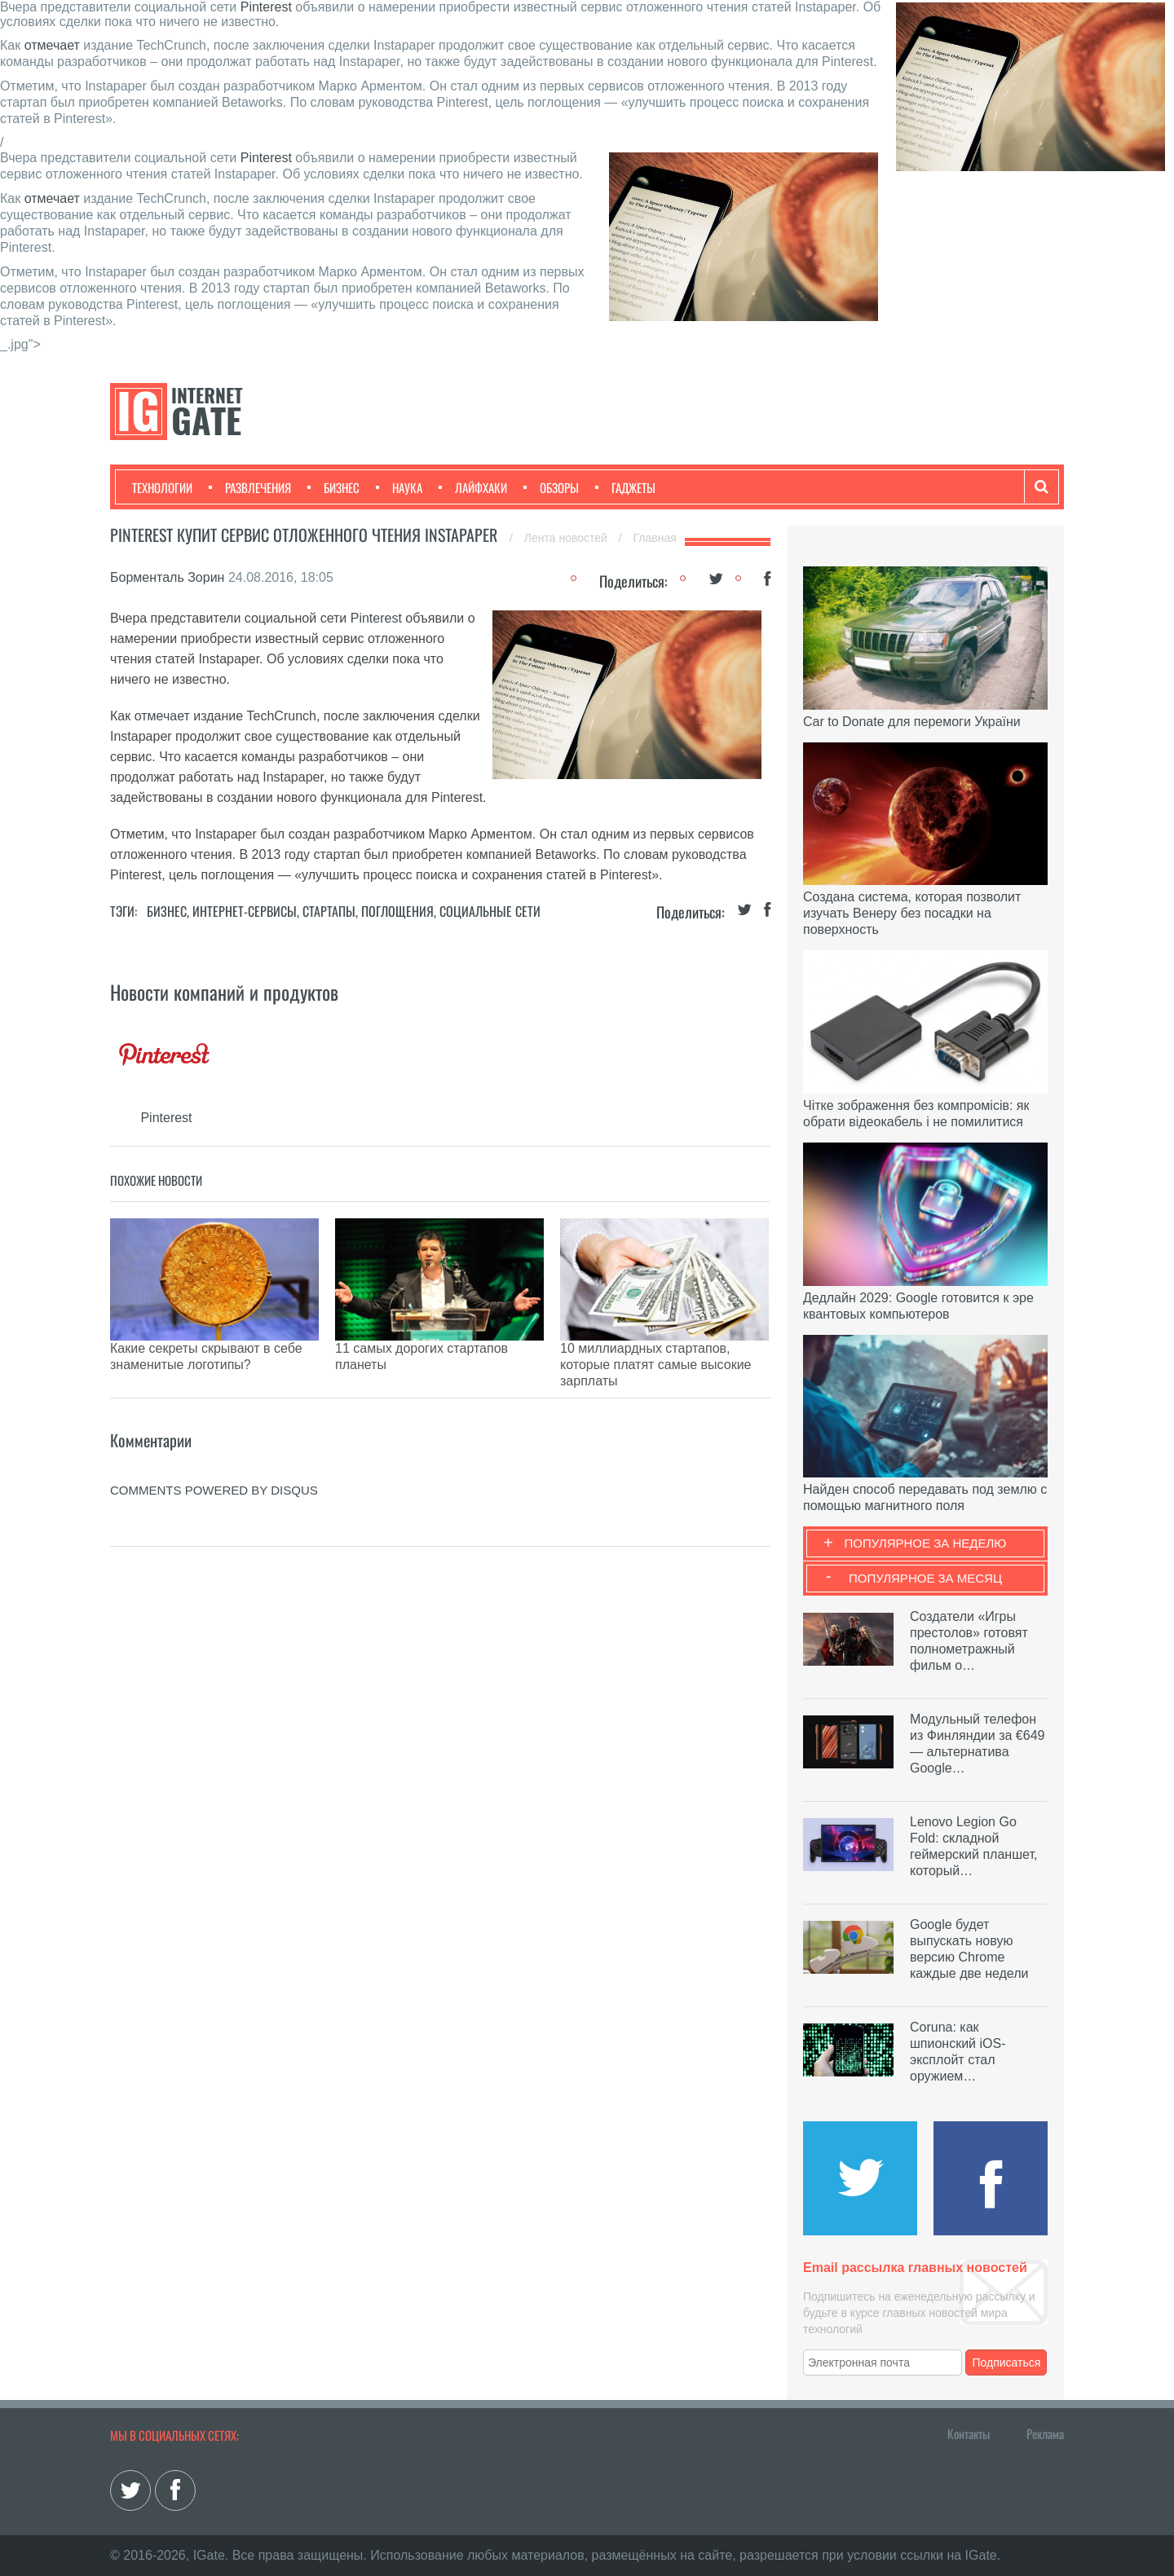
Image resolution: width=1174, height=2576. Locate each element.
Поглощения (397, 911)
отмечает (52, 45)
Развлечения (250, 487)
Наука (399, 487)
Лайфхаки (473, 487)
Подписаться (1007, 2362)
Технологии (162, 487)
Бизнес (333, 487)
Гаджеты (625, 487)
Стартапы (328, 911)
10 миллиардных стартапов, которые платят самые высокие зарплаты (655, 1364)
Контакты (968, 2433)
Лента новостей (567, 537)
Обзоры (551, 487)
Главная (655, 537)
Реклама (1045, 2433)
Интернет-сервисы (244, 911)
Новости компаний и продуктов (224, 991)
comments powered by (214, 1490)
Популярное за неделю (926, 1543)
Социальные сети (490, 911)
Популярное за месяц (925, 1578)
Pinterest (266, 7)
